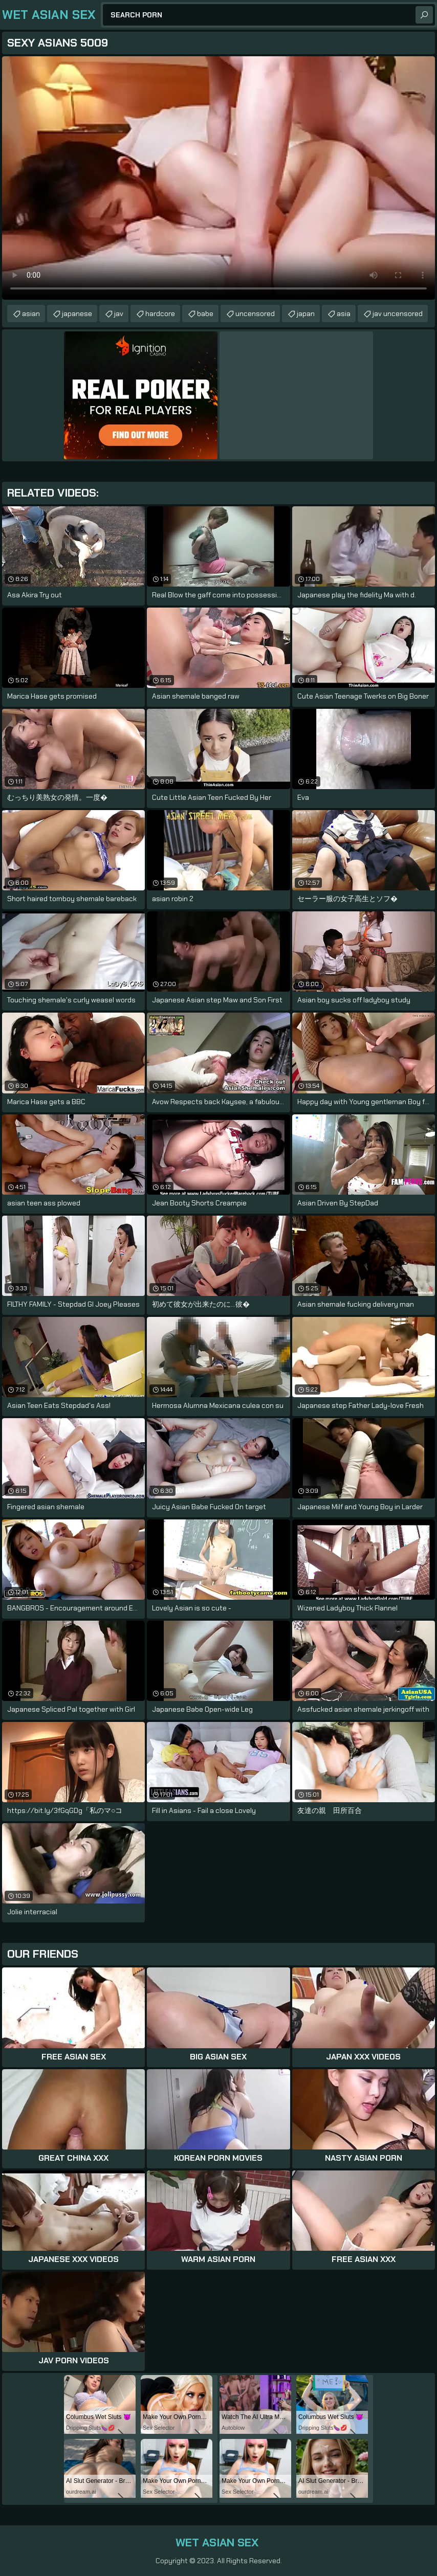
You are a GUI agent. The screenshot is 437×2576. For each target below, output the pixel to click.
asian (31, 313)
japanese (77, 313)
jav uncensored (398, 313)
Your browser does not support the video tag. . (218, 178)
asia (344, 313)
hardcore (160, 313)
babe (205, 313)
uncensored (255, 313)
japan (306, 313)
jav (118, 313)
